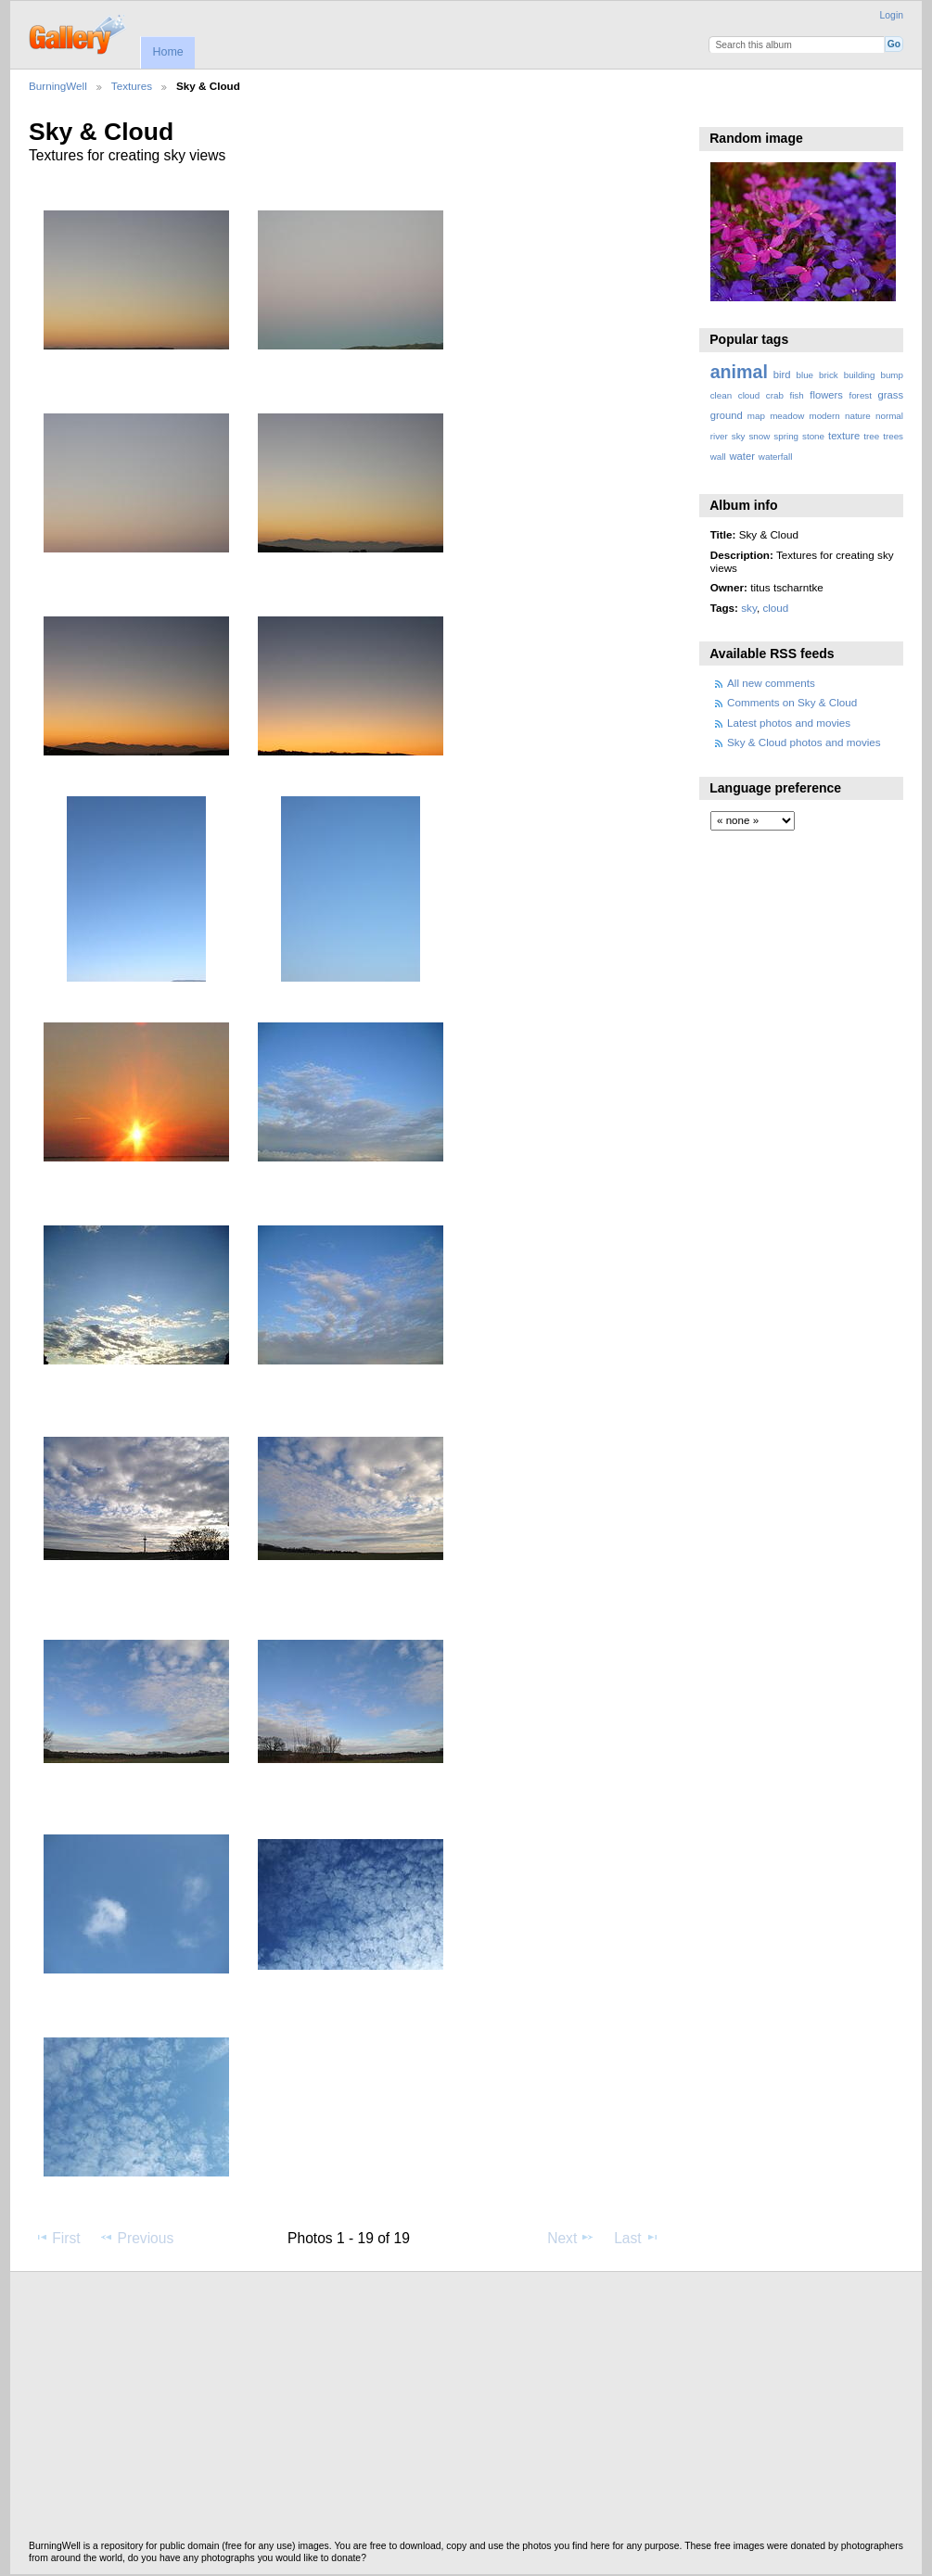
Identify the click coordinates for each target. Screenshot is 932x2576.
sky (739, 436)
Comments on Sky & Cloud (792, 702)
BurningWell (58, 86)
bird (782, 374)
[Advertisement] (466, 2411)
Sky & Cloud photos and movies (804, 742)
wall (718, 456)
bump (891, 375)
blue (805, 375)
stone (813, 436)
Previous (136, 2237)
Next (570, 2237)
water (742, 456)
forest (860, 395)
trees (893, 436)
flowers (826, 394)
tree (871, 436)
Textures (131, 86)
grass (890, 394)
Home (167, 51)
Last (636, 2237)
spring (785, 436)
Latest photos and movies (788, 723)
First (57, 2237)
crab (775, 395)
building (859, 375)
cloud (749, 395)
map (756, 416)
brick (828, 375)
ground (726, 415)
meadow (787, 416)
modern (824, 416)
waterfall (776, 456)
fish (796, 395)
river (719, 436)
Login (891, 15)
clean (721, 395)
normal (889, 416)
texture (844, 435)
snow (759, 436)
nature (858, 416)
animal (739, 372)
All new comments (771, 683)
